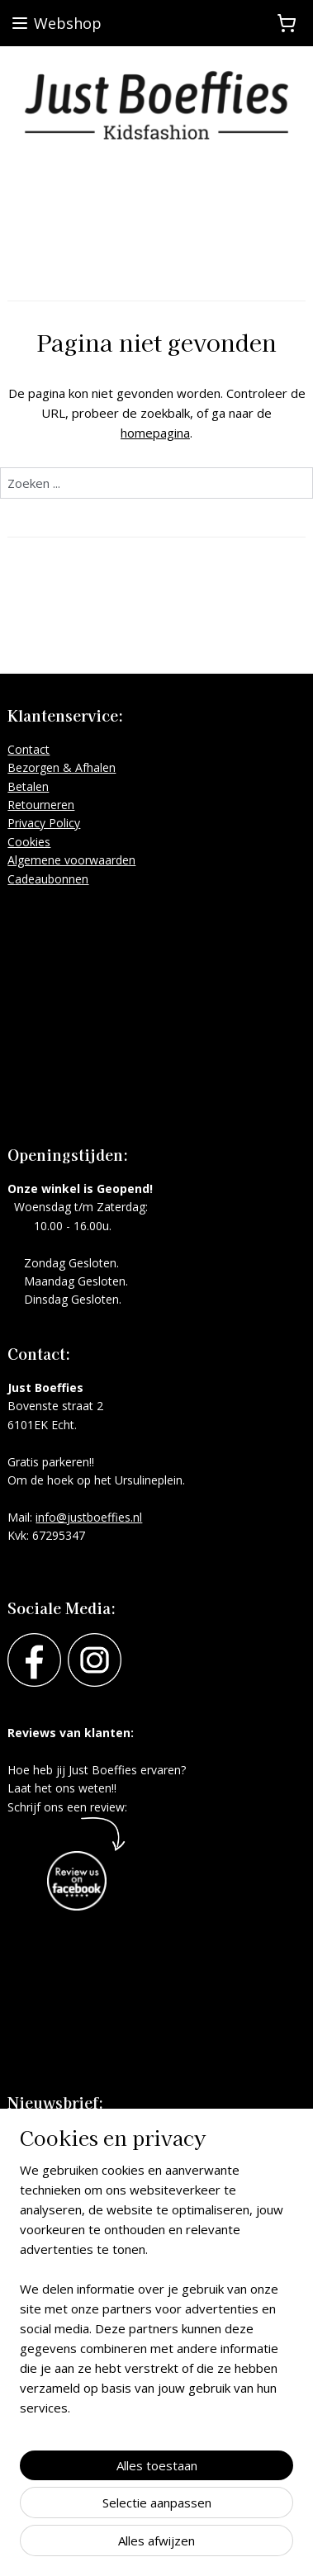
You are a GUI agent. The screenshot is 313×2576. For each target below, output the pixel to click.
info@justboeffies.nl (89, 1517)
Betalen (28, 786)
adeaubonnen (51, 879)
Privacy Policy (43, 823)
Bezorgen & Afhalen (61, 767)
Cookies (28, 842)
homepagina (155, 432)
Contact (28, 749)
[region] (156, 2295)
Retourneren (40, 804)
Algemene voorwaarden (71, 860)
